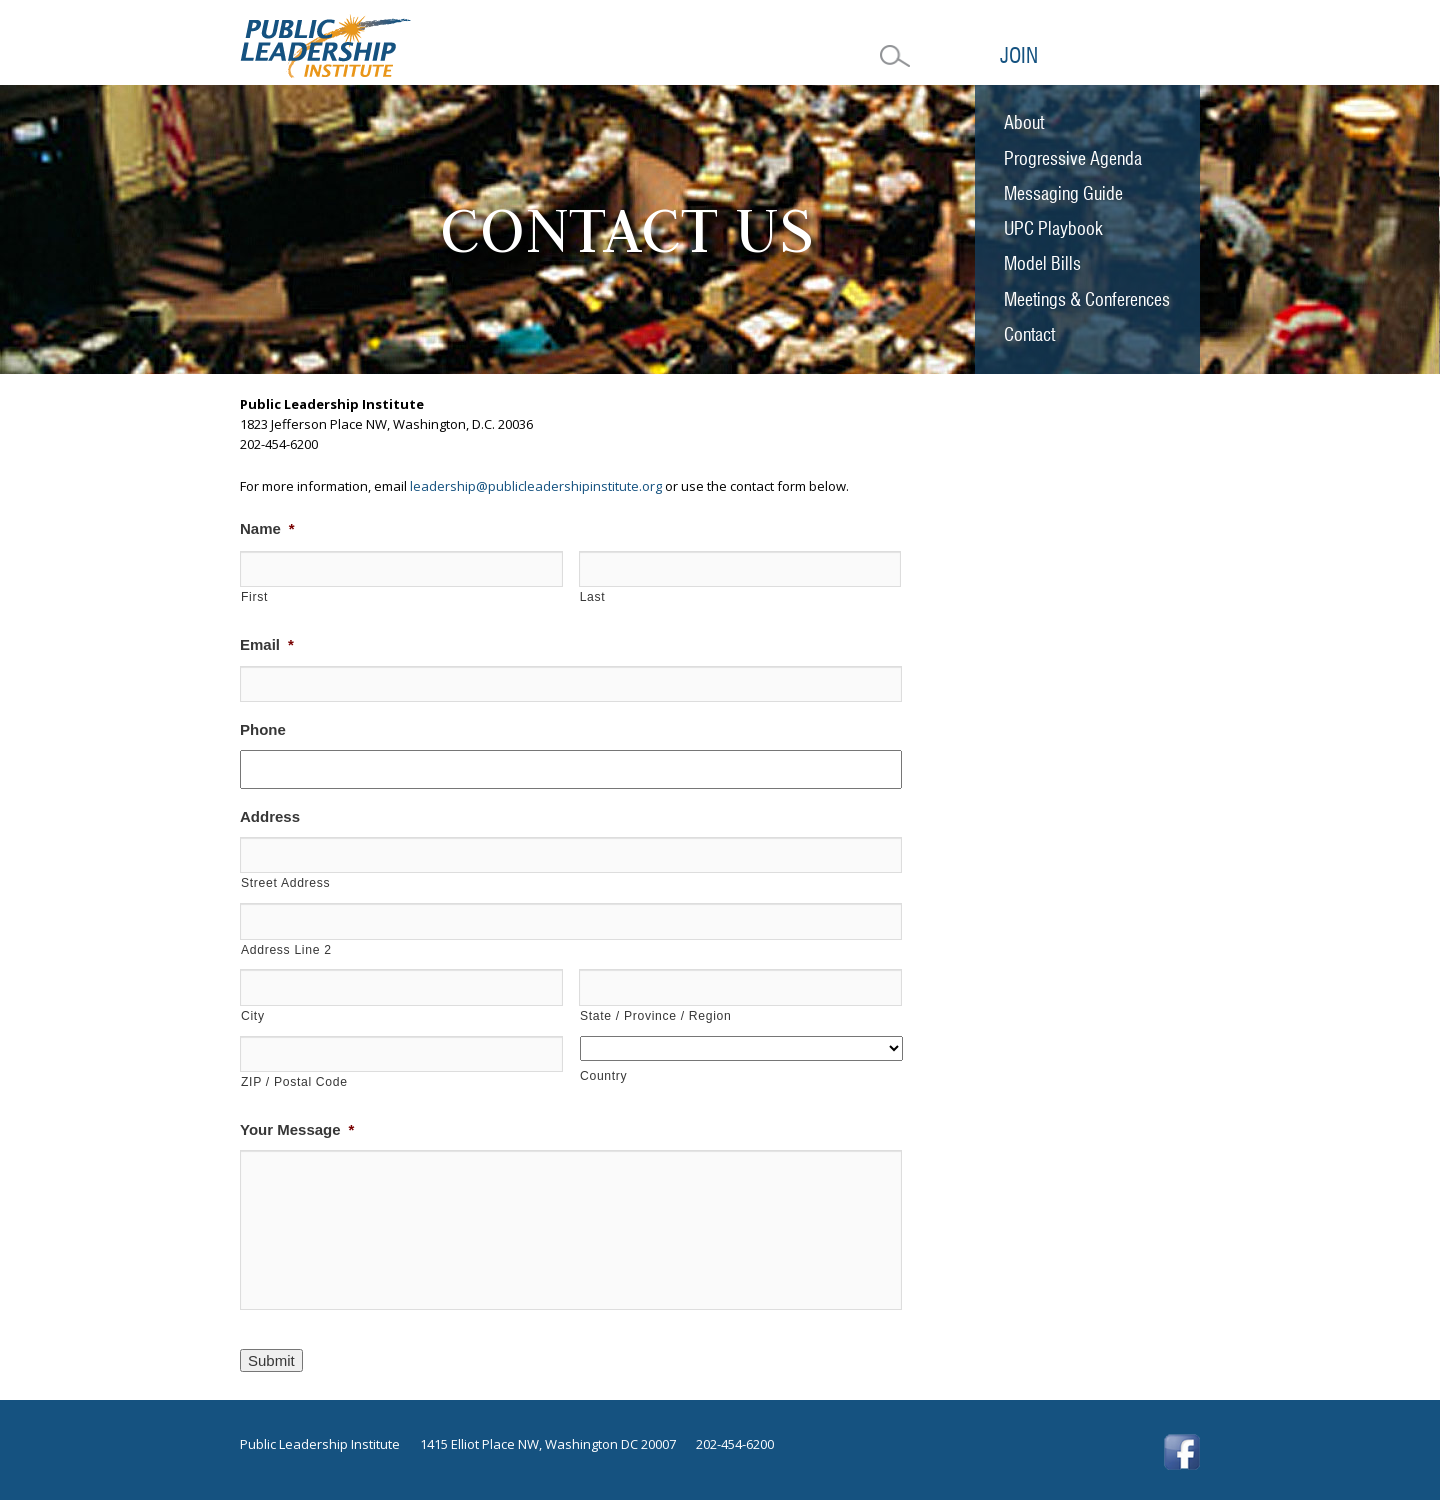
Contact (1029, 334)
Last (593, 597)
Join (1019, 55)
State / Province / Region (655, 1016)
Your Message (297, 1129)
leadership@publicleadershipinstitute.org (536, 486)
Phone (263, 729)
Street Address (285, 883)
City (253, 1016)
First (254, 597)
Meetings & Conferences (1087, 299)
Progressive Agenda (1073, 158)
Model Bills (1042, 263)
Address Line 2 (286, 950)
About (1024, 122)
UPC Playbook (1053, 228)
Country (603, 1076)
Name (267, 528)
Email (267, 644)
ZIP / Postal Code (294, 1082)
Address (270, 816)
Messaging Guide (1063, 193)
